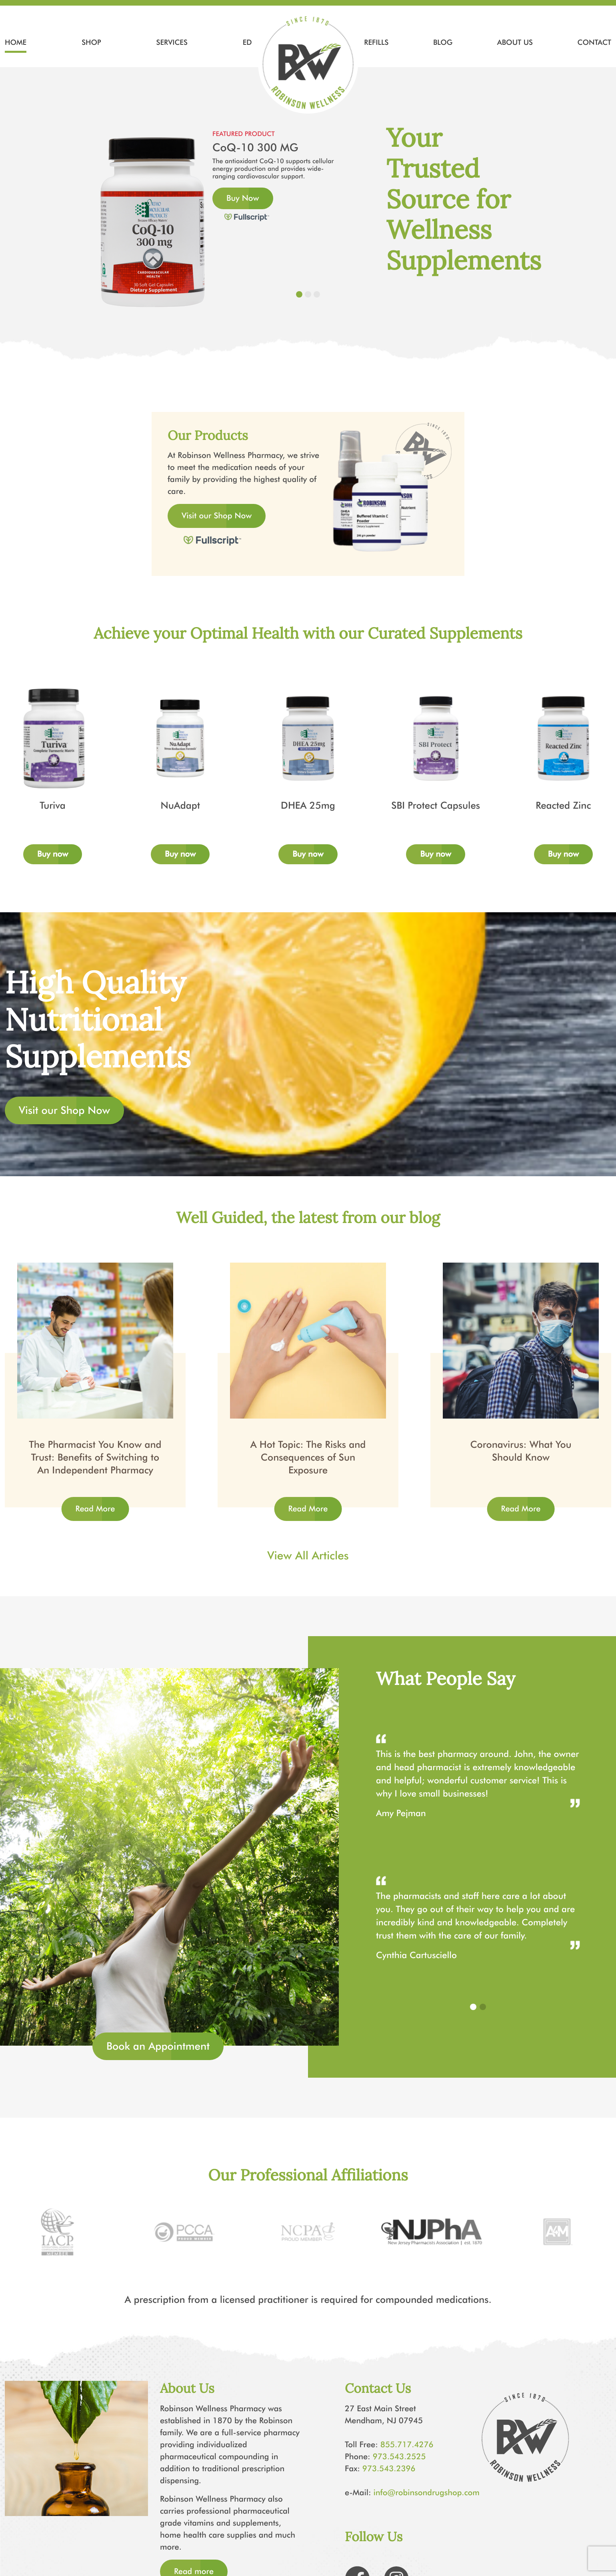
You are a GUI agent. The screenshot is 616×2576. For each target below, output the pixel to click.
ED (247, 42)
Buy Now (242, 198)
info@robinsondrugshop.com (427, 2493)
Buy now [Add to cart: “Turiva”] (52, 854)
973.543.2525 (399, 2457)
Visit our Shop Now (217, 516)
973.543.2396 (389, 2469)
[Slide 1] (299, 294)
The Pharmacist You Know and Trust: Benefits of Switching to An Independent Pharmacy (95, 1457)
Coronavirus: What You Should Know (520, 1451)
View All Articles (308, 1556)
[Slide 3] (317, 294)
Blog (442, 42)
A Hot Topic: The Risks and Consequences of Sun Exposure (308, 1457)
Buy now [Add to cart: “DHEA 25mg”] (307, 854)
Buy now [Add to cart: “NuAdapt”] (180, 854)
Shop (91, 42)
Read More (95, 1509)
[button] (473, 2007)
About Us (515, 42)
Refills (376, 42)
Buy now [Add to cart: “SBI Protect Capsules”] (435, 854)
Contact (594, 42)
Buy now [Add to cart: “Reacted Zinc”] (563, 854)
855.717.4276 (407, 2445)
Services (172, 42)
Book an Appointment (158, 2046)
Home (15, 42)
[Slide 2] (308, 294)
